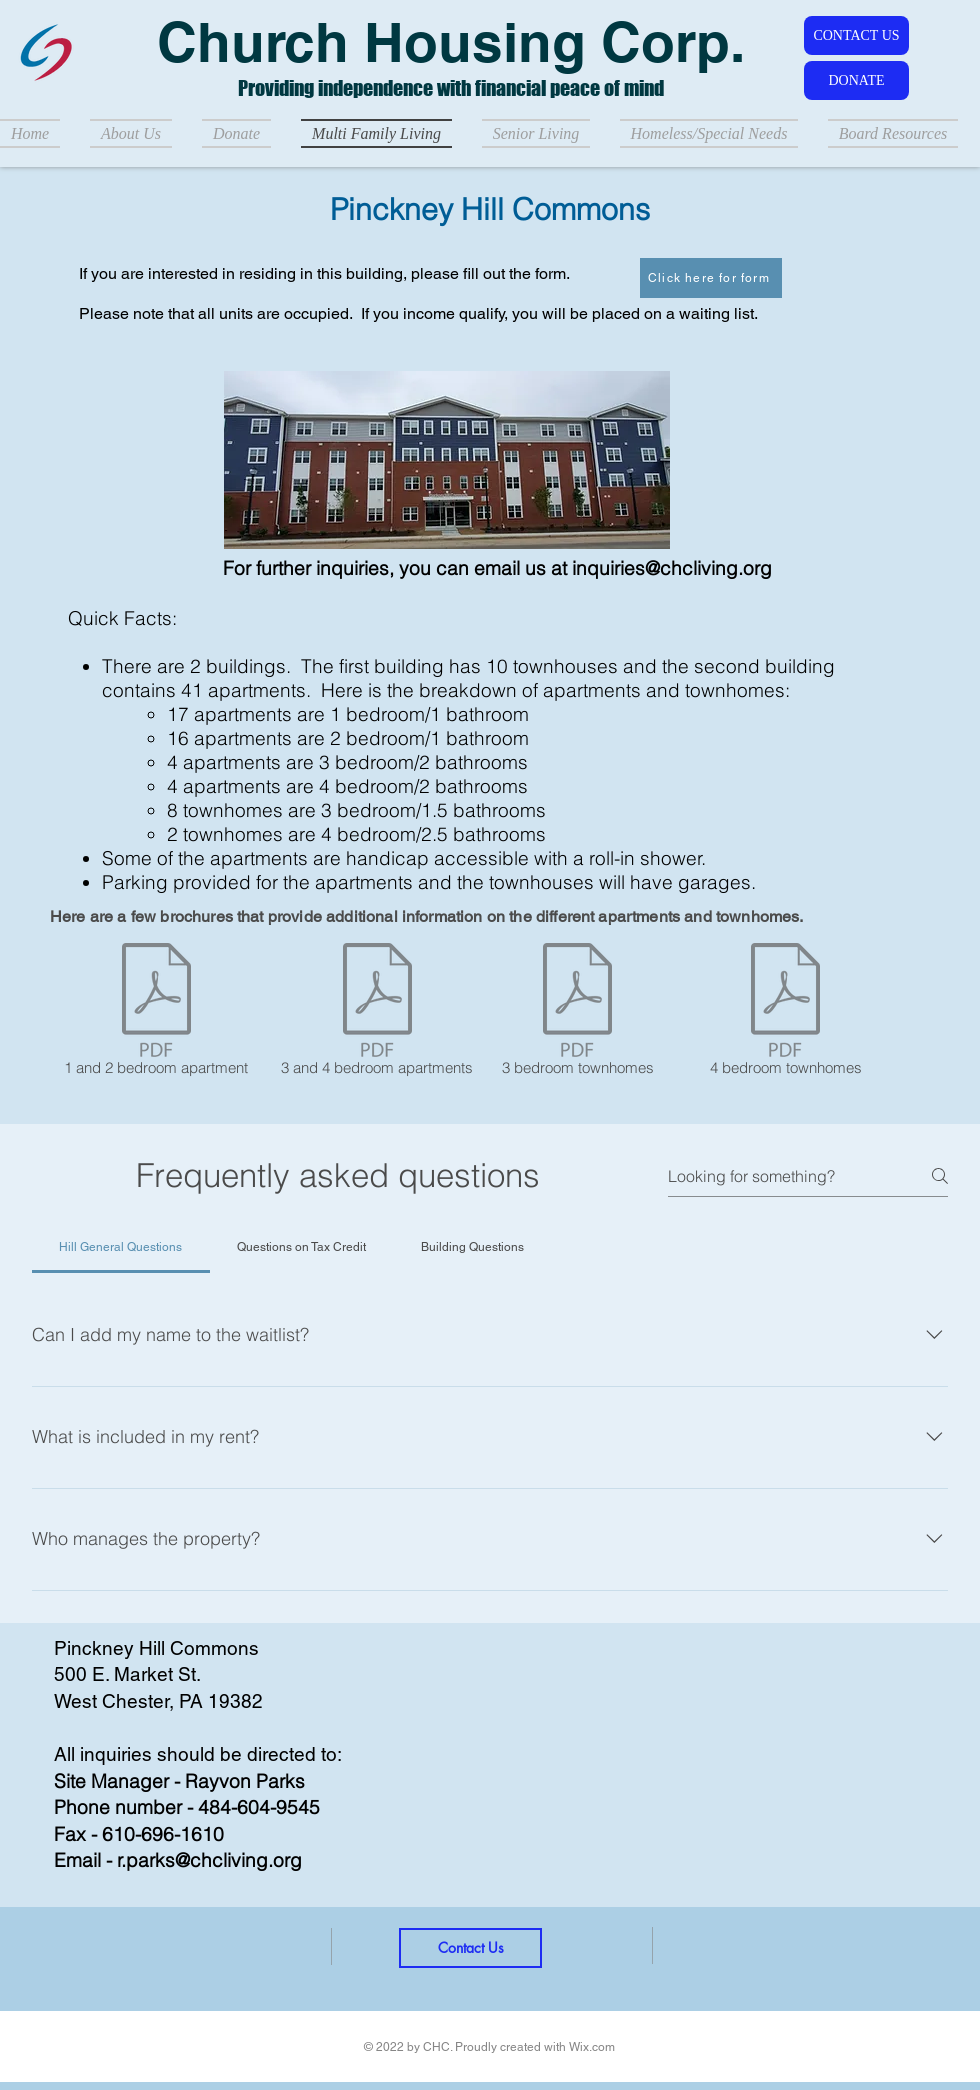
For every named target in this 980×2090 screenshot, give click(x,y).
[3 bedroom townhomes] (577, 1013)
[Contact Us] (470, 1948)
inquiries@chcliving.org (672, 568)
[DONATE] (856, 80)
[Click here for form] (711, 278)
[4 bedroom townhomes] (785, 1013)
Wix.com (592, 2047)
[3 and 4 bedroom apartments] (377, 1013)
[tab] (121, 1247)
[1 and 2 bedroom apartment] (156, 1013)
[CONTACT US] (856, 35)
